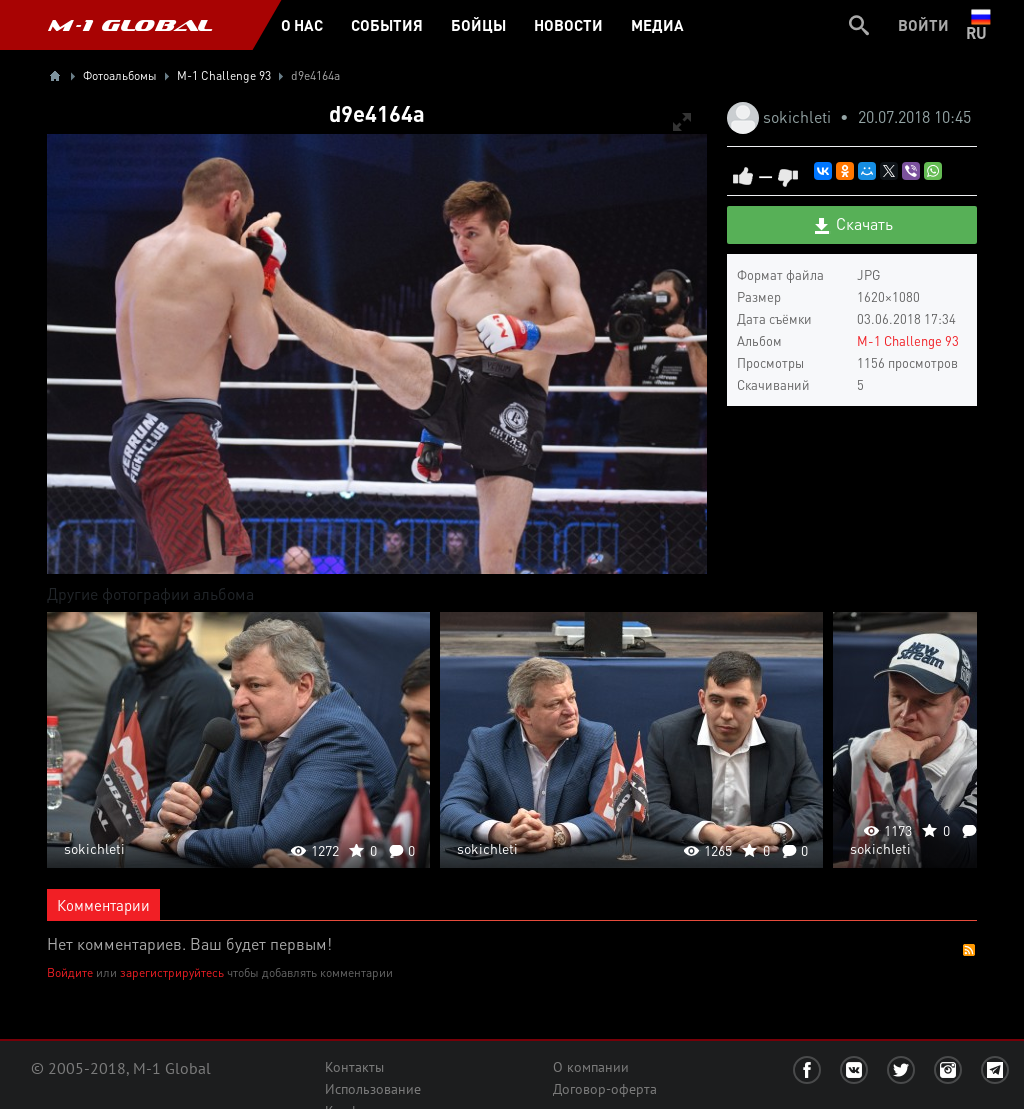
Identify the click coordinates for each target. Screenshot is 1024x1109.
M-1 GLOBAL (130, 25)
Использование (373, 1089)
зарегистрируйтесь (172, 972)
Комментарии (103, 905)
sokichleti (799, 116)
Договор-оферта (605, 1089)
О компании (591, 1067)
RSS (969, 950)
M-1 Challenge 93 (908, 340)
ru (980, 25)
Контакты (354, 1067)
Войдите (70, 972)
